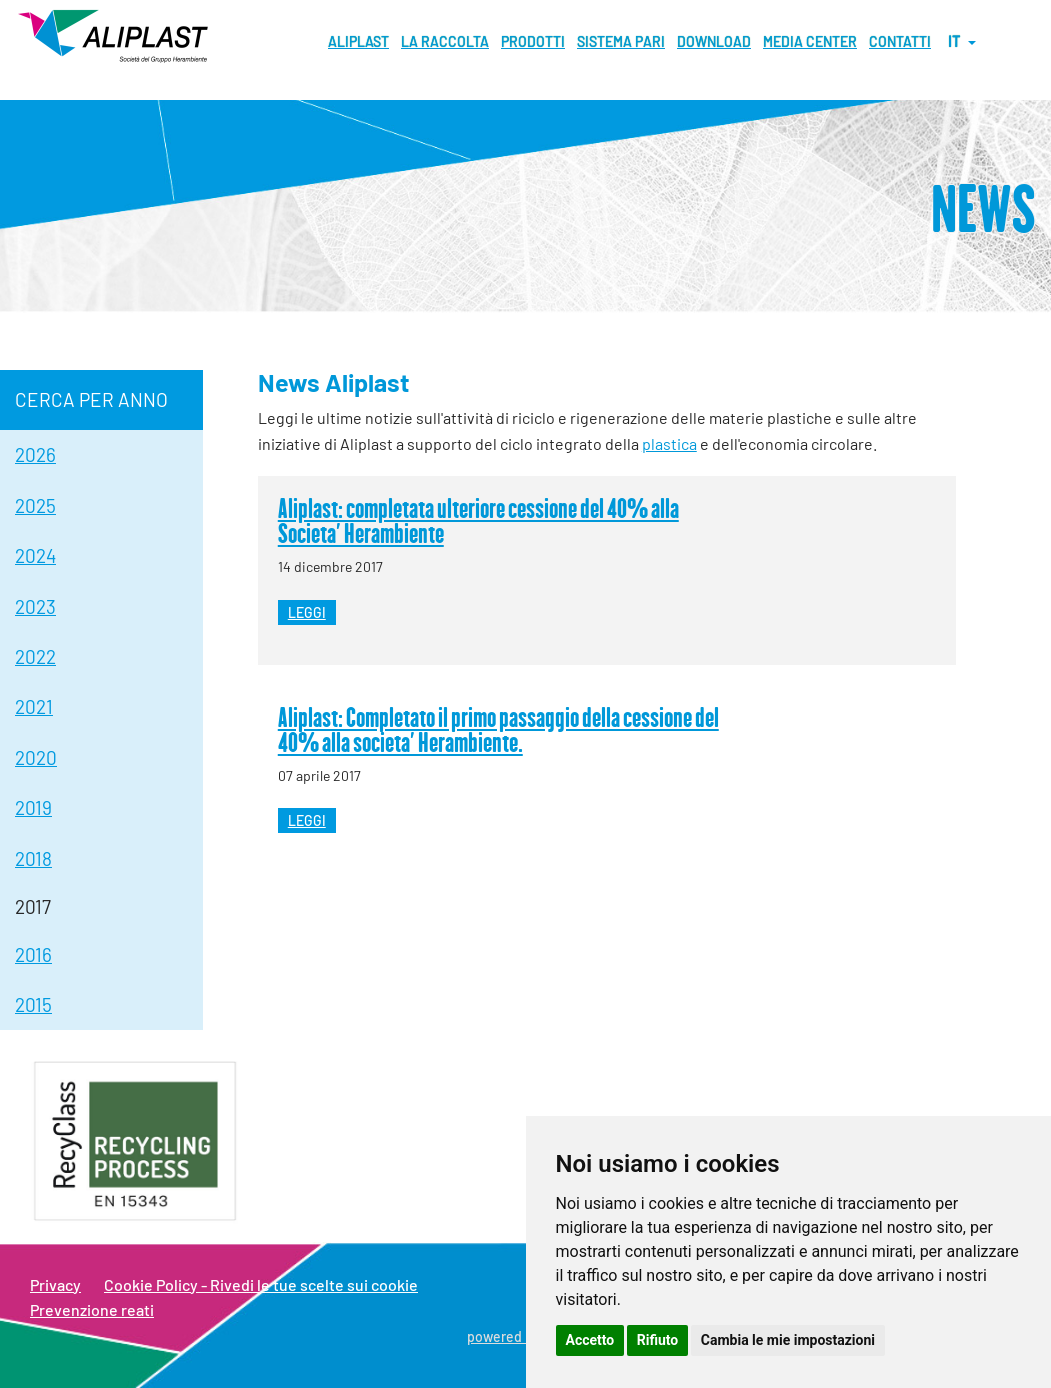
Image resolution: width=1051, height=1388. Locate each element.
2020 (36, 757)
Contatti (900, 41)
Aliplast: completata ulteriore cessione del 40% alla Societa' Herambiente (478, 520)
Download (714, 41)
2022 (35, 656)
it (962, 41)
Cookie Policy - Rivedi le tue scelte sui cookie (261, 1284)
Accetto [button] (590, 1340)
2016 (33, 954)
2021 (34, 706)
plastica (669, 443)
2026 (35, 454)
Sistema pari (621, 41)
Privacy (55, 1284)
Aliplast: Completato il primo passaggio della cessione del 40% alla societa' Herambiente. (498, 729)
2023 (35, 606)
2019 (33, 807)
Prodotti (533, 41)
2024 (35, 555)
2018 (33, 858)
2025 (35, 505)
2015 (33, 1004)
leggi (307, 612)
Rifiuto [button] (658, 1340)
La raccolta (445, 41)
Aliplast (358, 41)
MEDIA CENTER (810, 41)
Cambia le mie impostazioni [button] (788, 1340)
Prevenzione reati (92, 1309)
